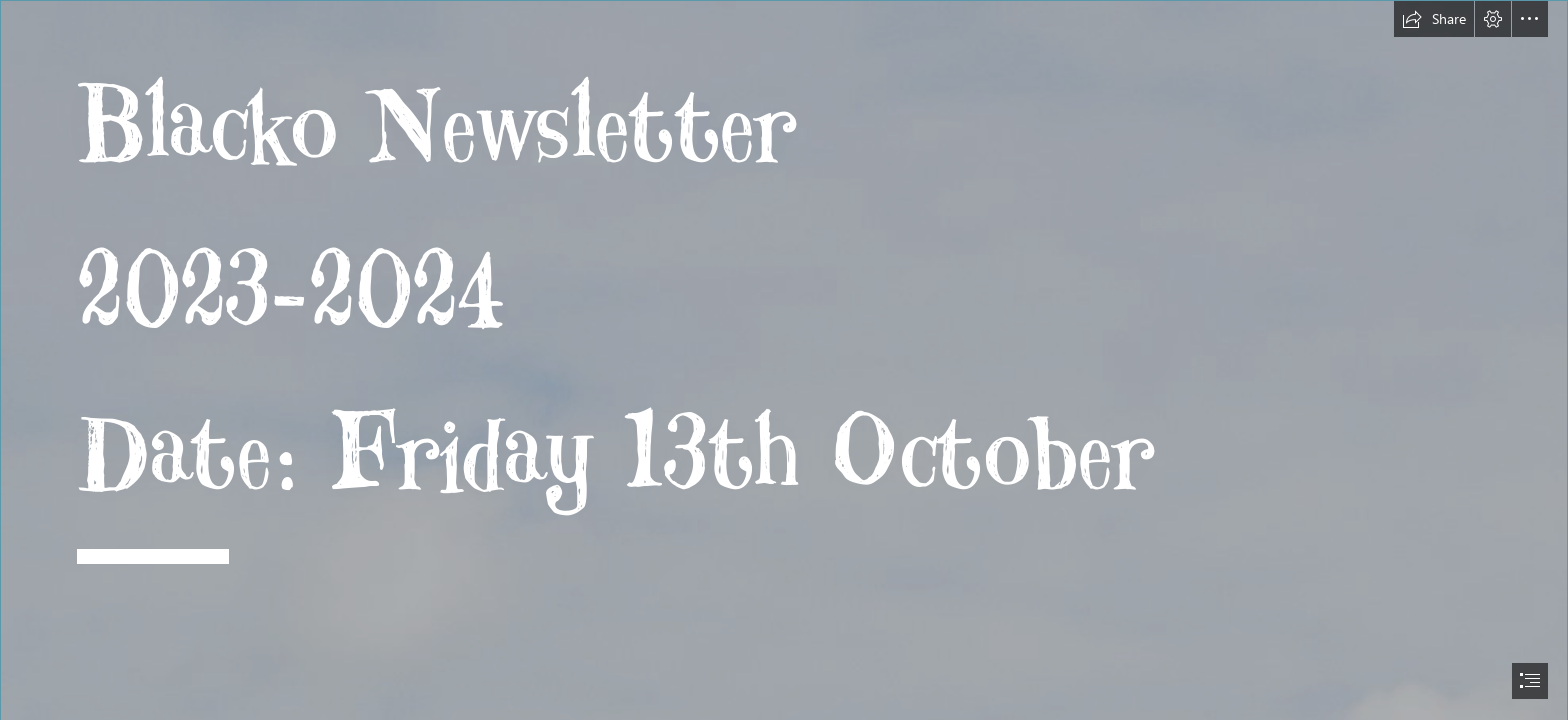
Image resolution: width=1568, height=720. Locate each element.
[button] (1434, 19)
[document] (784, 360)
